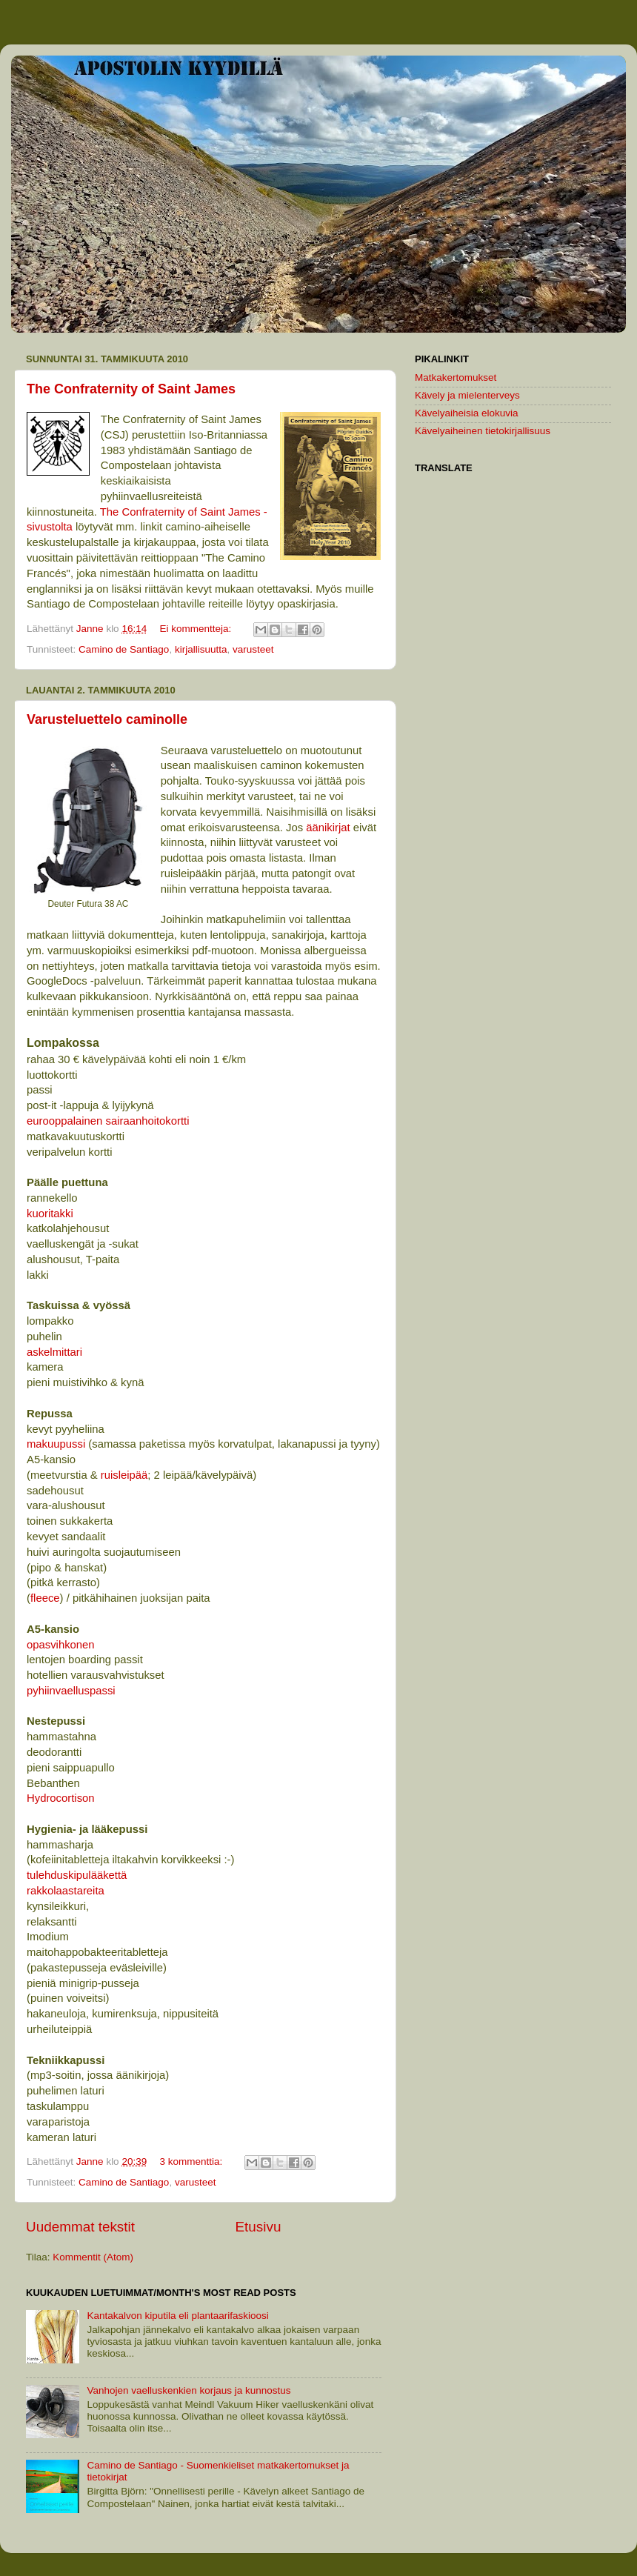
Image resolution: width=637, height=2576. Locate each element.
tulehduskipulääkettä (77, 1875)
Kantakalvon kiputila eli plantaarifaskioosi (177, 2315)
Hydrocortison (61, 1798)
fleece (45, 1598)
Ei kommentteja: (196, 628)
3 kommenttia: (192, 2161)
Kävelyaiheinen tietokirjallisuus (482, 430)
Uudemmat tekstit (80, 2226)
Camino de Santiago (124, 649)
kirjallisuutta (201, 649)
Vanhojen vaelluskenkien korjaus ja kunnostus (188, 2390)
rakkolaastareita (65, 1891)
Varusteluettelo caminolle (107, 719)
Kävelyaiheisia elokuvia (466, 413)
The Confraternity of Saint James (131, 389)
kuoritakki (50, 1213)
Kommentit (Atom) (93, 2257)
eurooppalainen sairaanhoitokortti (108, 1121)
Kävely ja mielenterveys (467, 395)
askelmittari (54, 1352)
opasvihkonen (61, 1645)
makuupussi (56, 1444)
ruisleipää (124, 1475)
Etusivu (258, 2226)
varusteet (253, 649)
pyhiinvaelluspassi (71, 1691)
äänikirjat (328, 827)
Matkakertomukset (455, 377)
